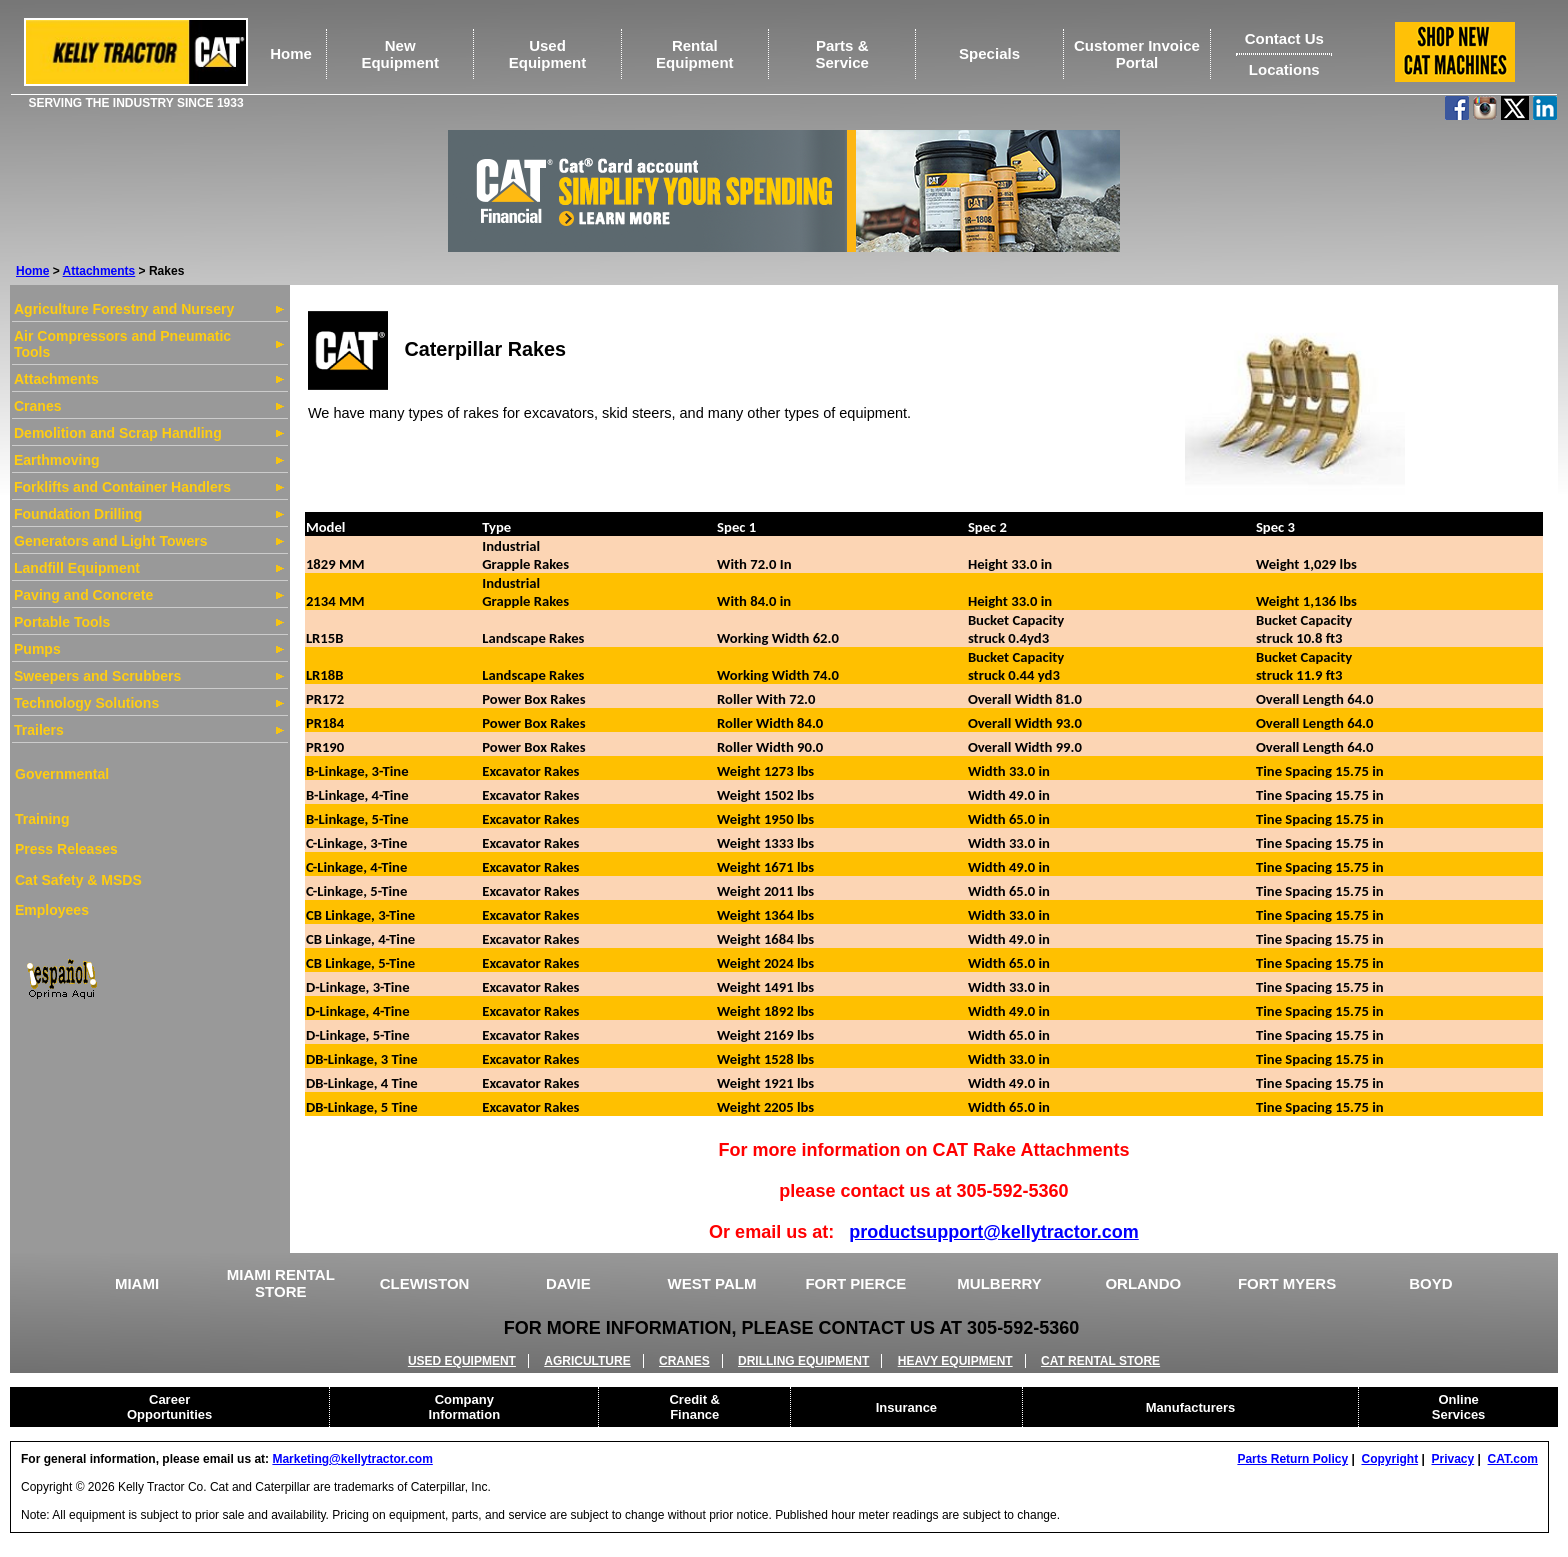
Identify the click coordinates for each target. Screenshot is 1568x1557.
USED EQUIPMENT (462, 1361)
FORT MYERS (1287, 1283)
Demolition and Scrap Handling (118, 433)
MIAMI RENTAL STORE (281, 1283)
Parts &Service (842, 54)
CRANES (684, 1361)
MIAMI (137, 1283)
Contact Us (1284, 38)
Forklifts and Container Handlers (122, 487)
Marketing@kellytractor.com (352, 1459)
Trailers (39, 730)
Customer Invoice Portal (1137, 54)
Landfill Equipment (77, 568)
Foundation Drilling (78, 514)
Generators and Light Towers (110, 541)
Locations (1284, 69)
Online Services (1459, 1407)
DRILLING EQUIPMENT (803, 1361)
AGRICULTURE (587, 1361)
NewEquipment (400, 54)
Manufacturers (1191, 1407)
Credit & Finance (694, 1407)
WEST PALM (712, 1283)
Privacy (1453, 1459)
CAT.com (1513, 1459)
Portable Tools (62, 622)
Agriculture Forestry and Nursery (124, 309)
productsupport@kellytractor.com (994, 1232)
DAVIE (568, 1283)
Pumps (37, 649)
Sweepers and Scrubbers (97, 676)
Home (291, 53)
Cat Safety (49, 880)
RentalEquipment (695, 54)
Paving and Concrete (83, 595)
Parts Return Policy (1292, 1459)
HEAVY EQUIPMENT (955, 1361)
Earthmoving (57, 460)
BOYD (1430, 1283)
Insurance (906, 1407)
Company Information (465, 1407)
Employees (52, 910)
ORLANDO (1143, 1283)
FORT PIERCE (855, 1283)
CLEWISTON (425, 1283)
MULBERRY (999, 1283)
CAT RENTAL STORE (1100, 1361)
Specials (989, 53)
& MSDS (112, 880)
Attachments (99, 271)
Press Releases (66, 849)
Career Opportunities (169, 1407)
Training (42, 819)
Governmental (62, 774)
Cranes (37, 406)
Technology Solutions (86, 703)
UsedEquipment (548, 54)
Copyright (1389, 1459)
